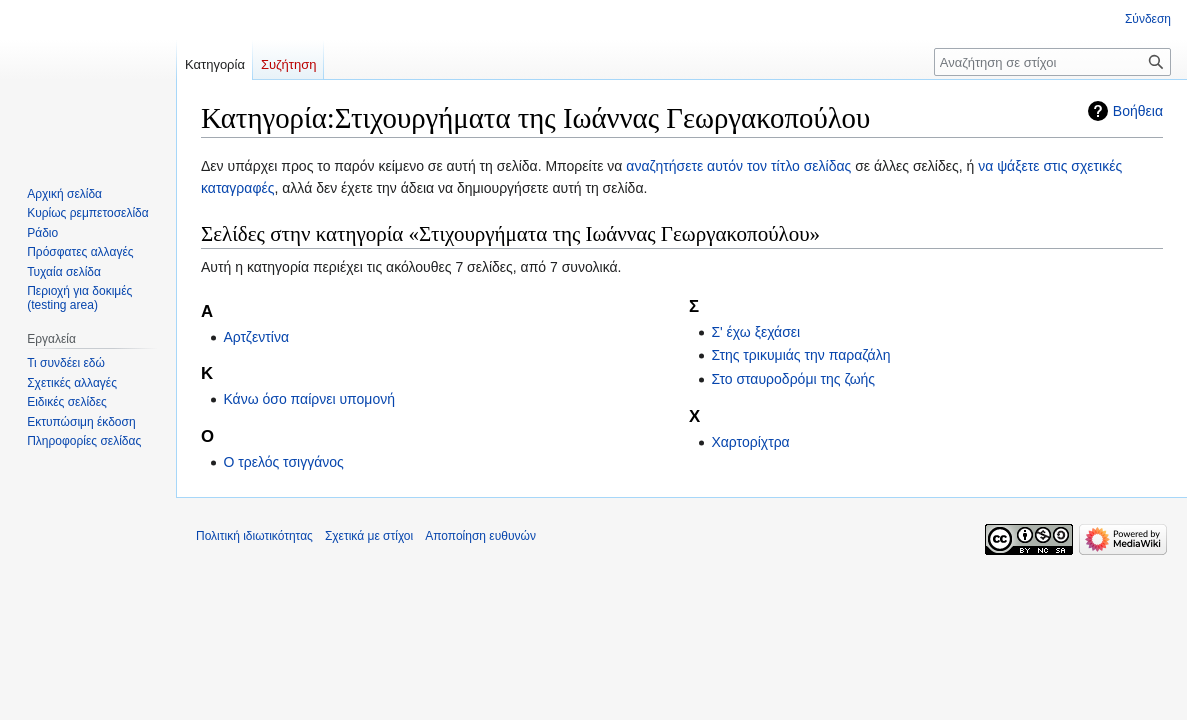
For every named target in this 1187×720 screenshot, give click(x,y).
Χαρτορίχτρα (750, 442)
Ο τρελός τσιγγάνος (283, 462)
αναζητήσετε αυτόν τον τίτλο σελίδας (738, 166)
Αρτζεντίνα (256, 337)
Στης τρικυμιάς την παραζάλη (800, 355)
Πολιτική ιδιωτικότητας (254, 536)
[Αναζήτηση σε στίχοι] (1052, 62)
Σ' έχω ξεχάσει (755, 332)
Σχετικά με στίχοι (369, 536)
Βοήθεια (1138, 111)
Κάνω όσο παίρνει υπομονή (309, 399)
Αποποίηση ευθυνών (480, 536)
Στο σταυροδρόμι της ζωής (793, 379)
